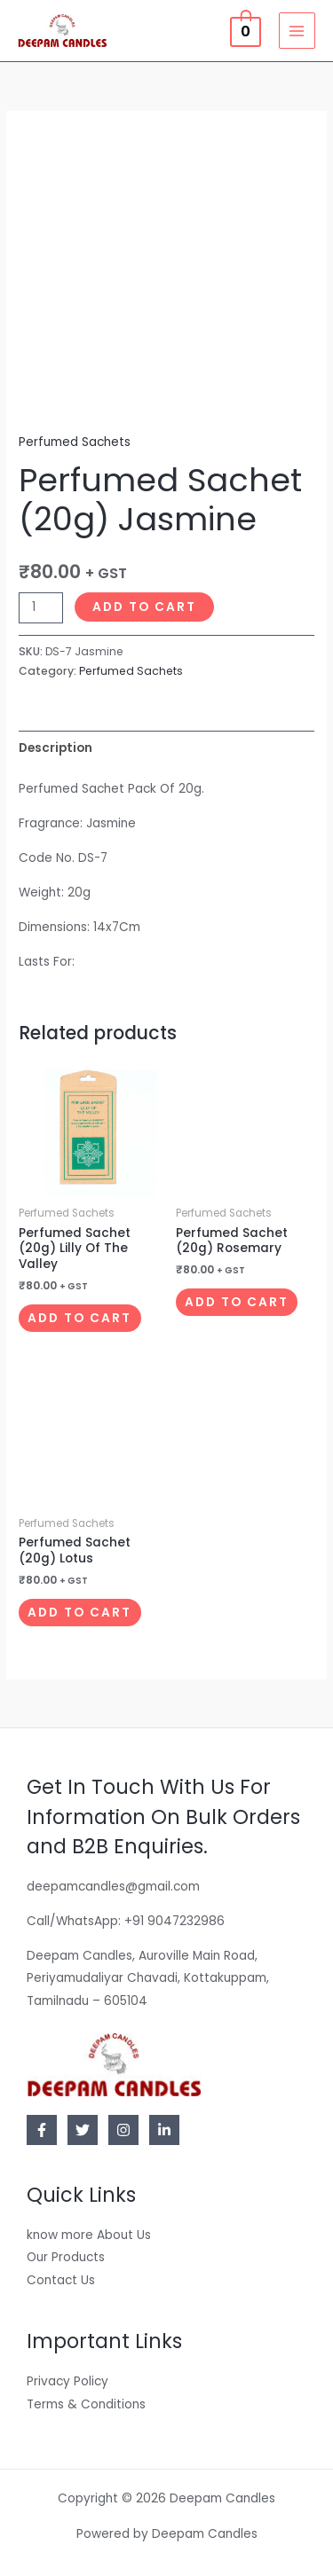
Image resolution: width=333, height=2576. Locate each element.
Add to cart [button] (79, 1318)
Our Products (66, 2257)
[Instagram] (123, 2130)
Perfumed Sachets (75, 442)
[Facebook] (42, 2130)
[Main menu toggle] (297, 30)
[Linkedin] (164, 2130)
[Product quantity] (41, 607)
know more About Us (89, 2235)
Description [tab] (55, 748)
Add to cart (144, 607)
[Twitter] (82, 2130)
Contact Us (61, 2280)
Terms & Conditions (86, 2404)
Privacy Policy (67, 2381)
